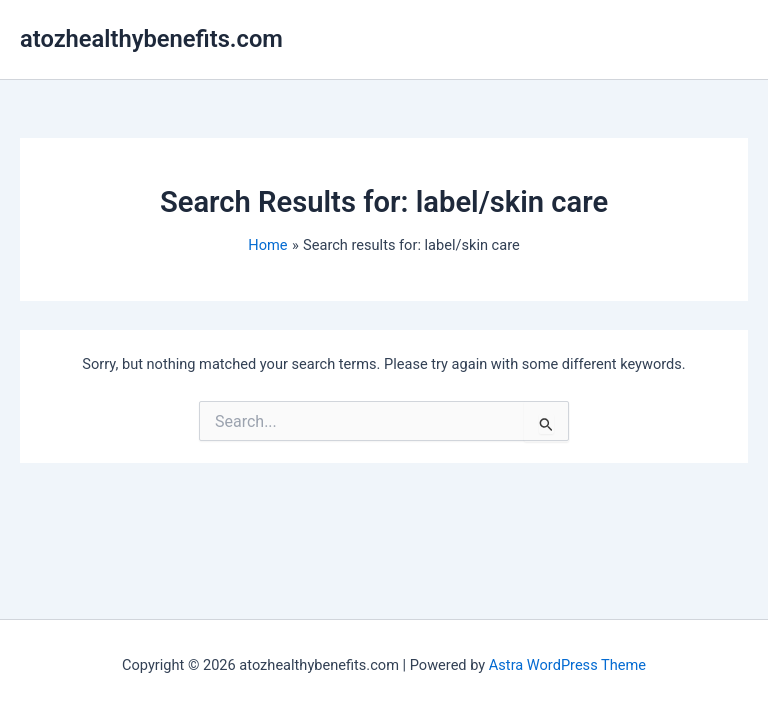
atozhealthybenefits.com (151, 39)
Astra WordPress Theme (567, 665)
